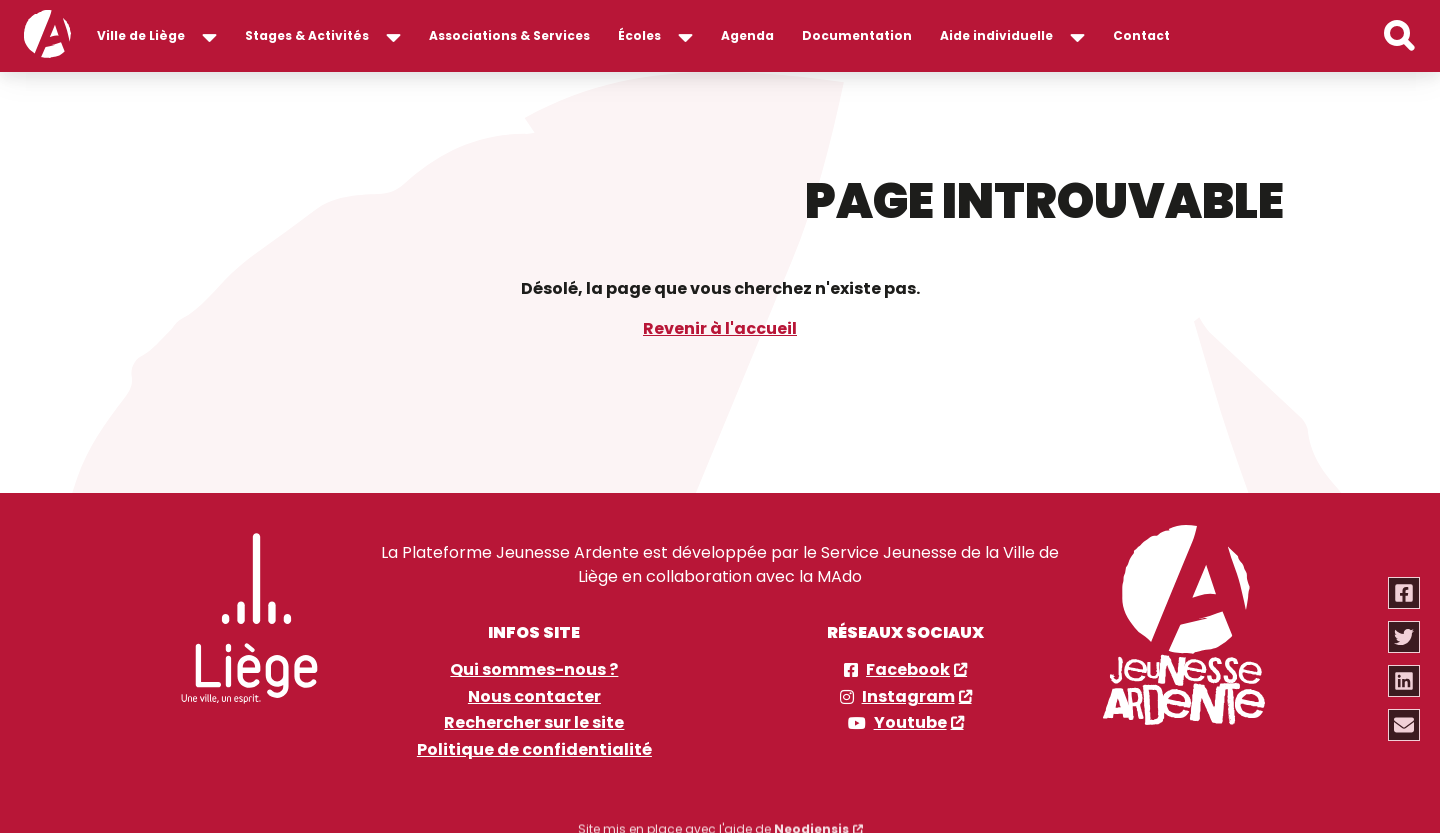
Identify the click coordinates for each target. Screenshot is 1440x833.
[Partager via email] (1405, 725)
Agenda (747, 35)
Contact (1141, 35)
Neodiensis (811, 818)
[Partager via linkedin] (1405, 681)
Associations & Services (509, 35)
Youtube (910, 722)
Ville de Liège (141, 35)
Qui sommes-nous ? (534, 669)
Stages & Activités (307, 35)
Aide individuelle (996, 35)
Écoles (639, 35)
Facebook (908, 669)
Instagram (908, 695)
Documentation (857, 35)
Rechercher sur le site (534, 722)
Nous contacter (534, 695)
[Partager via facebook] (1405, 593)
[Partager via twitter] (1405, 637)
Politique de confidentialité (534, 748)
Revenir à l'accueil (720, 327)
